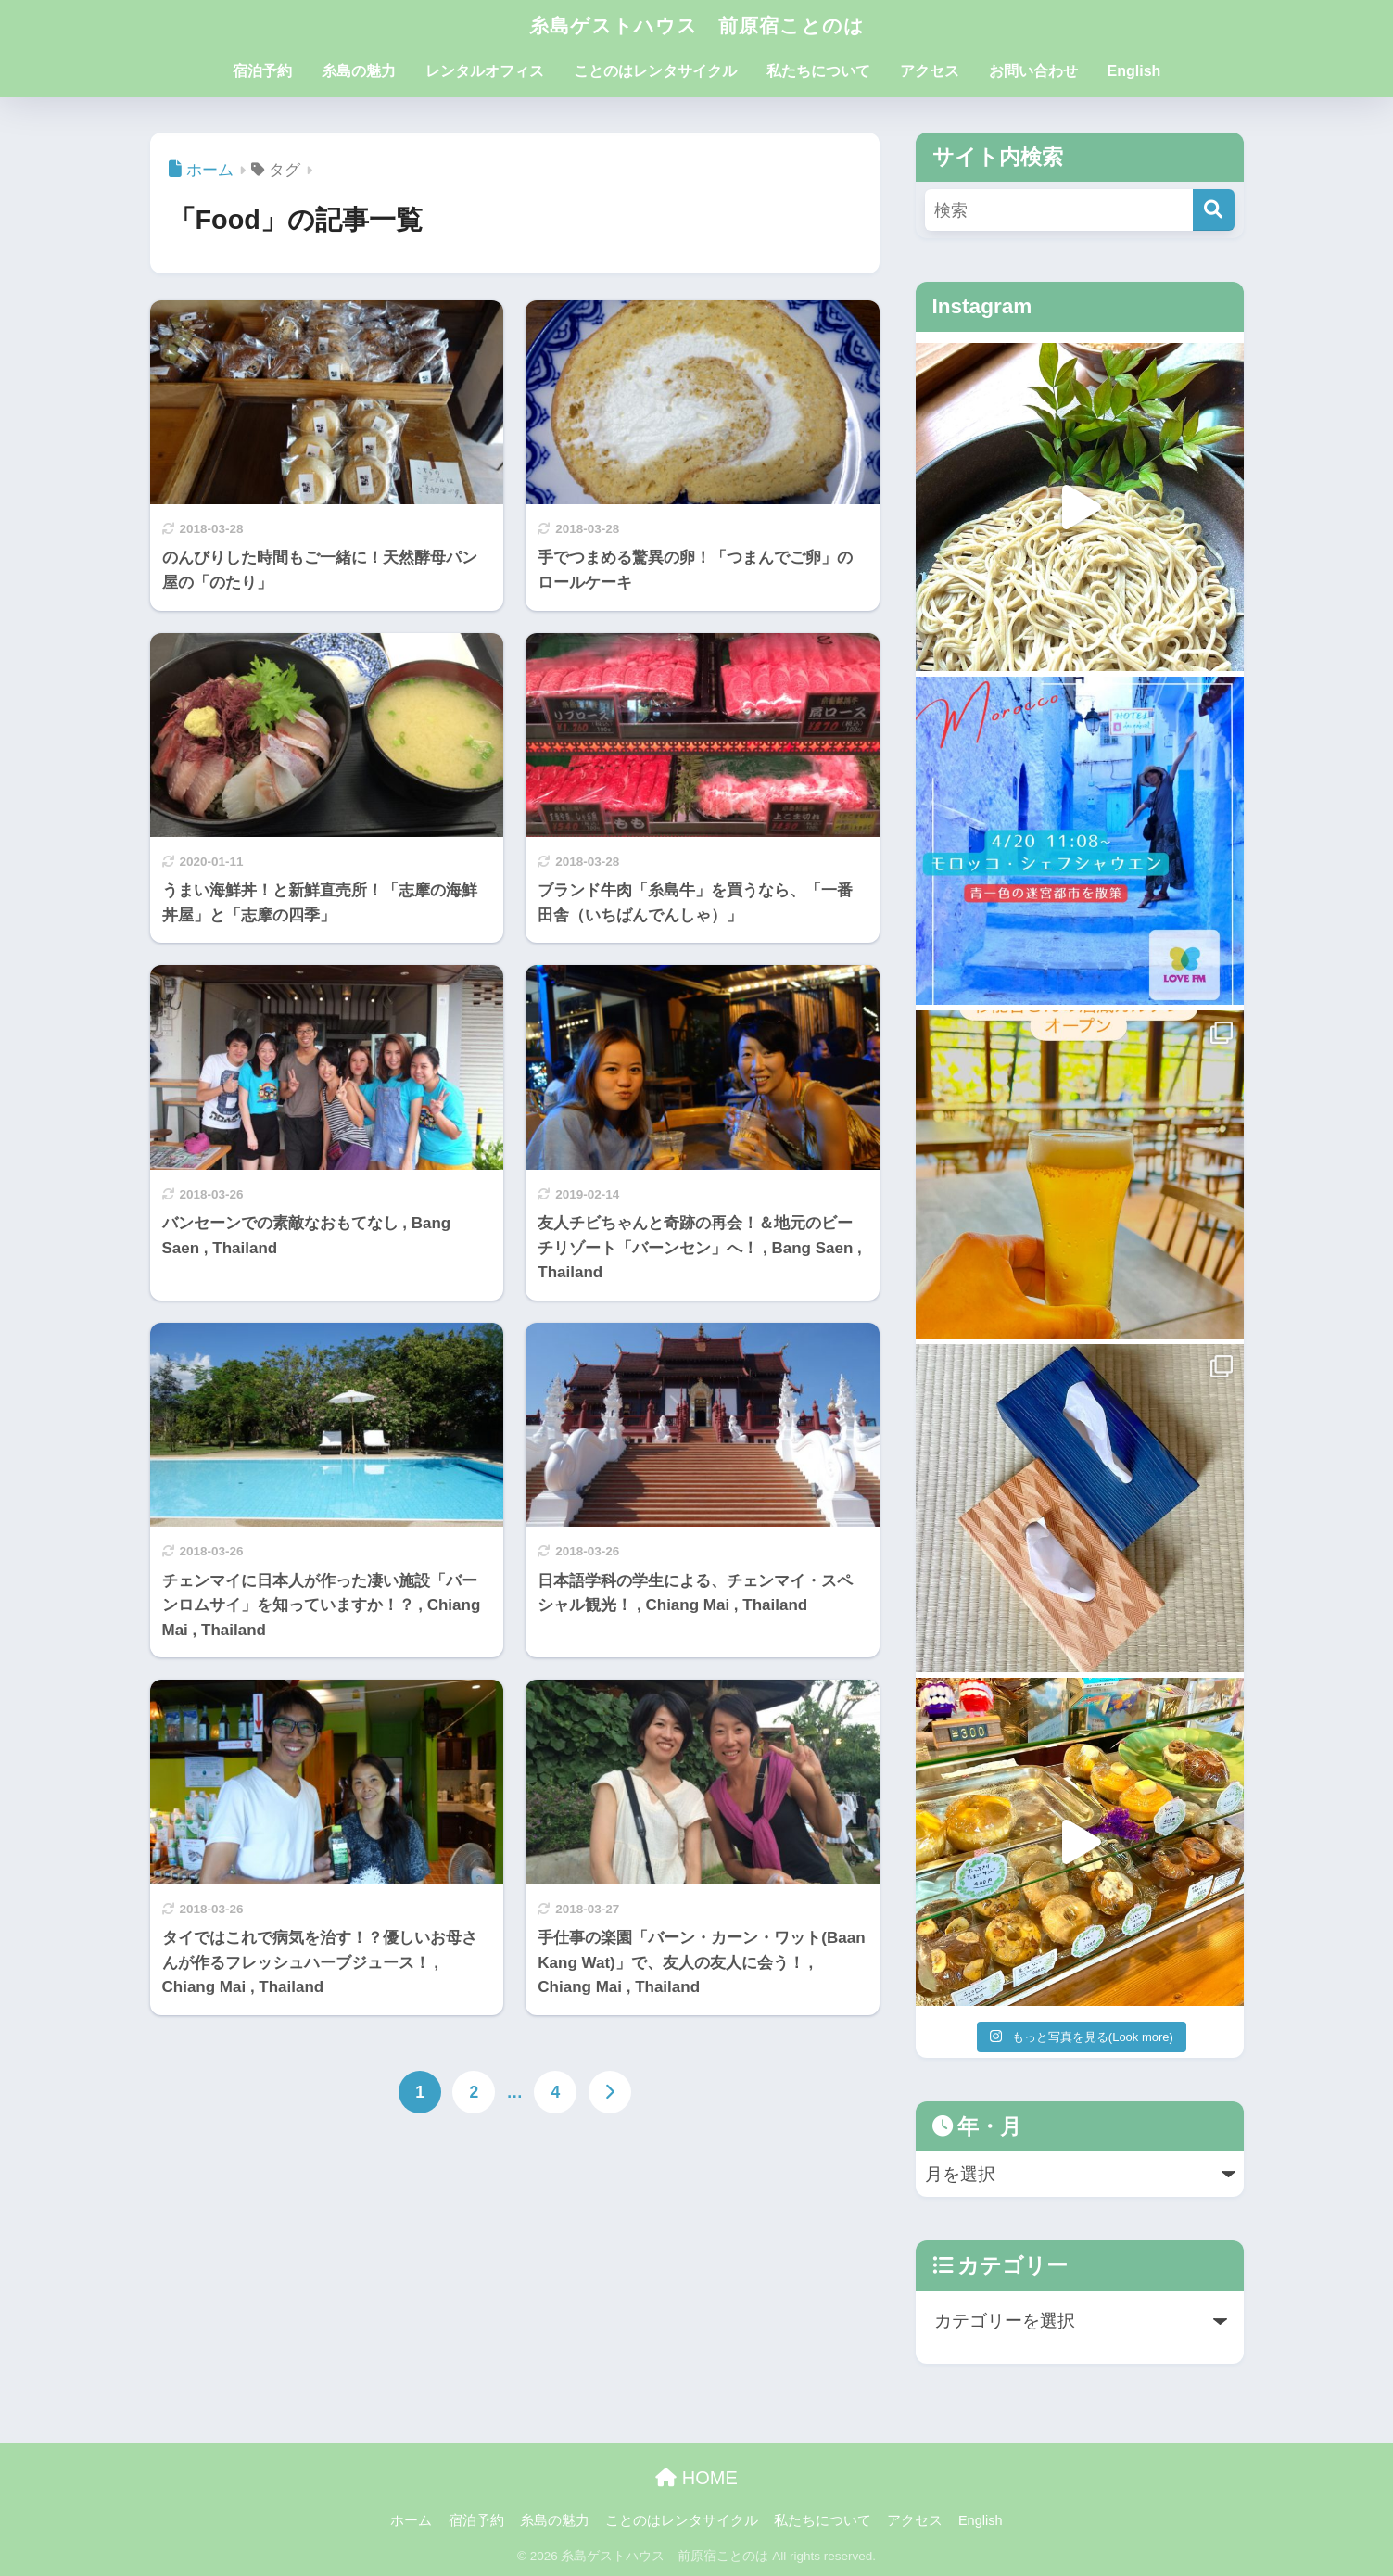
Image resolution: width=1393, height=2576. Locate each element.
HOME (696, 2478)
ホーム (411, 2520)
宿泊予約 (262, 71)
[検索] (1214, 210)
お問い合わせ (1033, 71)
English (1134, 71)
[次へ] (610, 2093)
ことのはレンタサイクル (655, 71)
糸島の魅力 (359, 71)
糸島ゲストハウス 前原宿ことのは (697, 25)
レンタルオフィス (484, 71)
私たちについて (818, 71)
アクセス (929, 71)
